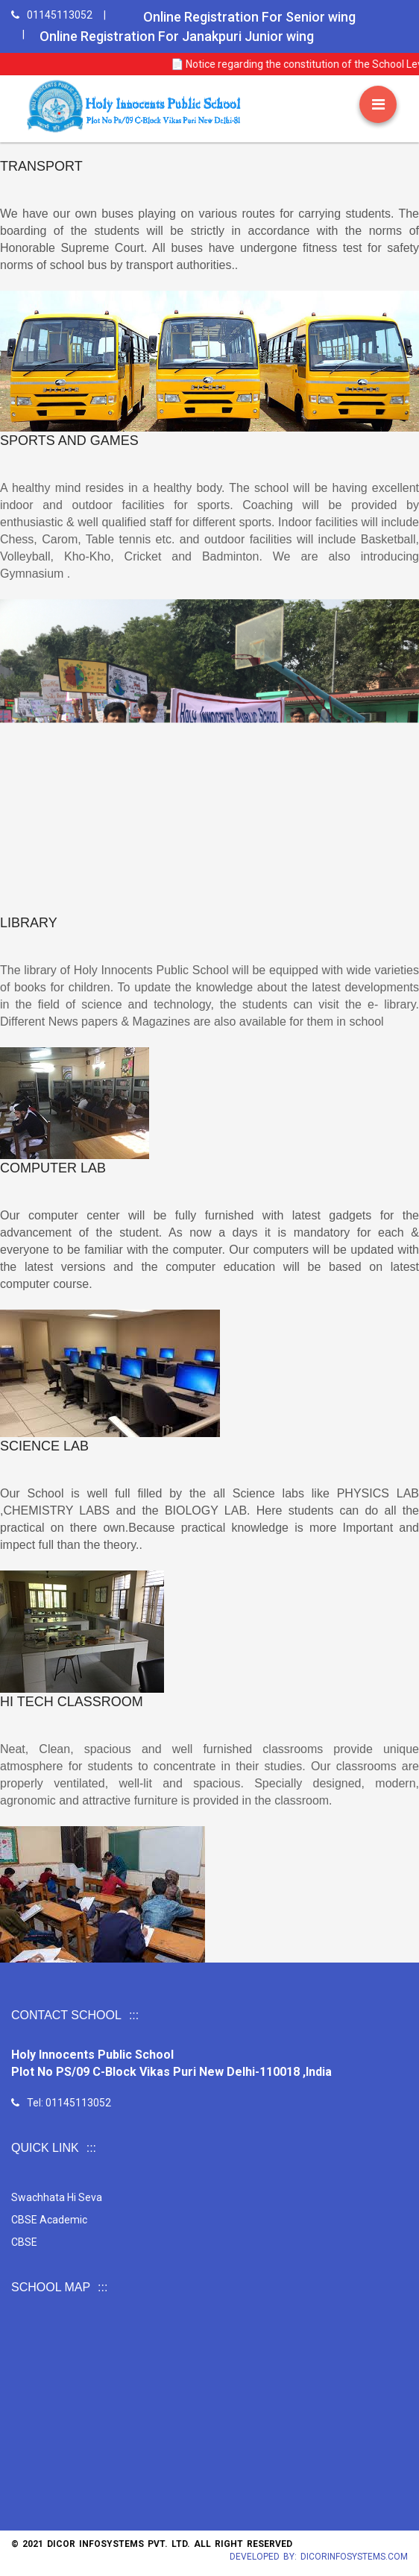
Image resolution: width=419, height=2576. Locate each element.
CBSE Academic (131, 2220)
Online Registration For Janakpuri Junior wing (177, 36)
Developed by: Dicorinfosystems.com (319, 2556)
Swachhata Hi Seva (135, 2209)
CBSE (119, 2230)
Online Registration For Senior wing (249, 17)
